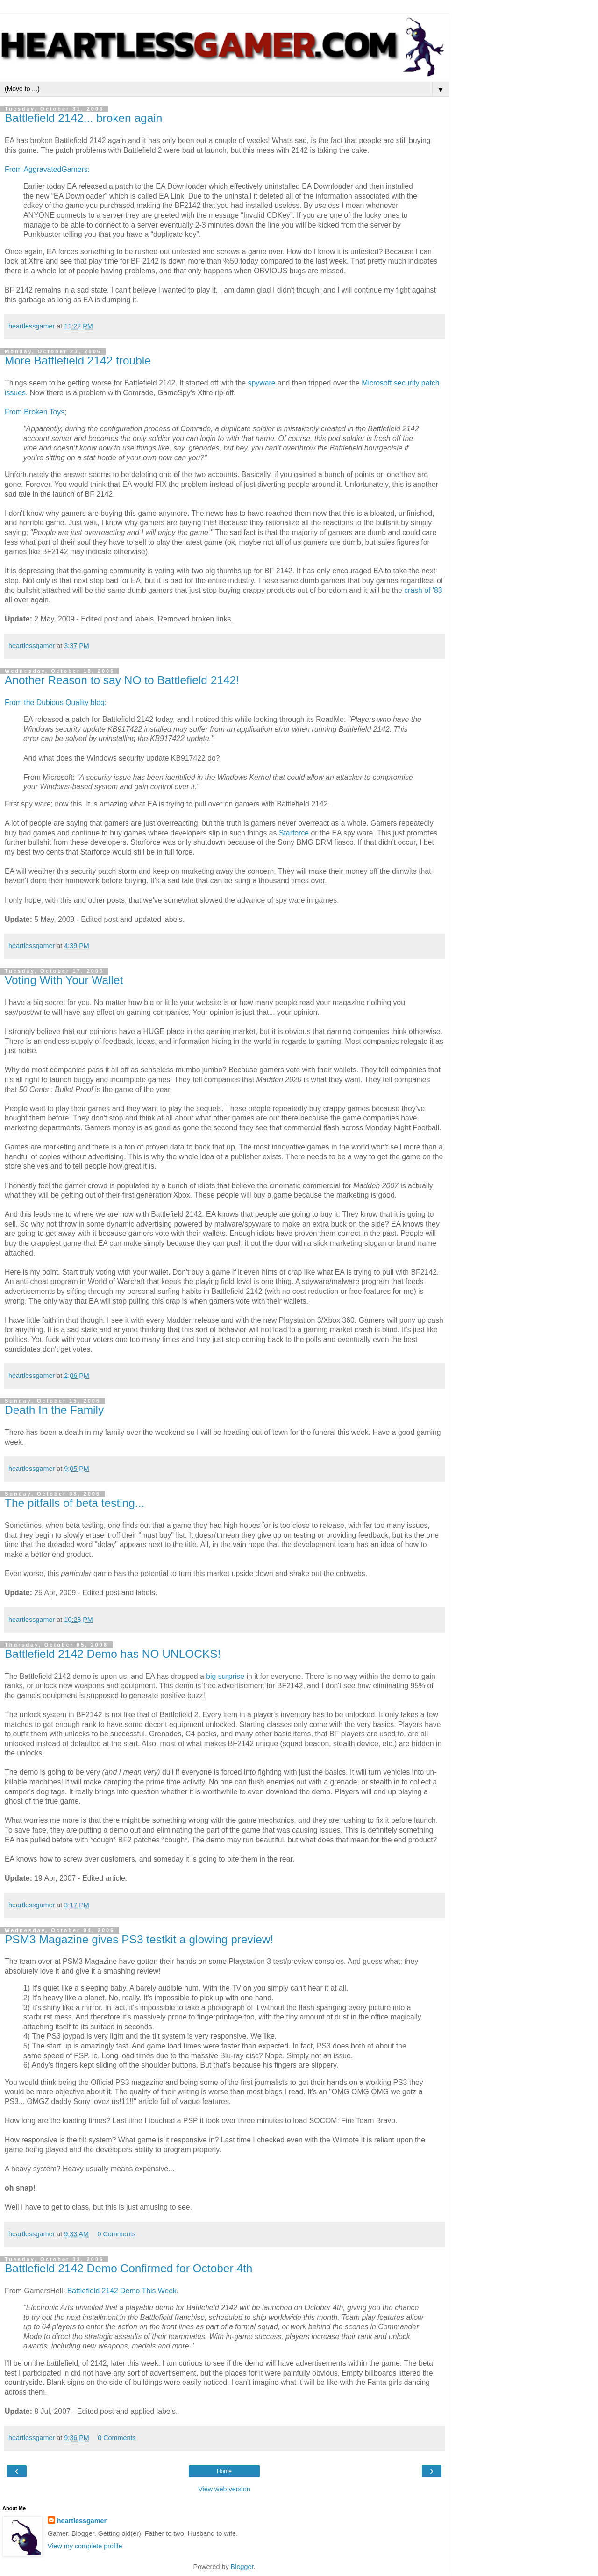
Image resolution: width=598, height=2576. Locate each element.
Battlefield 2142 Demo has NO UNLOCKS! (113, 1654)
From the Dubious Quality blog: (56, 702)
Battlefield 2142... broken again (83, 118)
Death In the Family (54, 1410)
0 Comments (116, 2234)
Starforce (294, 833)
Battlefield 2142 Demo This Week (122, 2291)
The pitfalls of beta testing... (74, 1503)
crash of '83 (423, 590)
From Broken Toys (34, 412)
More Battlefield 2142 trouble (78, 360)
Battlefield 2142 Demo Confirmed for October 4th (128, 2268)
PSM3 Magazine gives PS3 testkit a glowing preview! (139, 1939)
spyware (262, 383)
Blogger (242, 2566)
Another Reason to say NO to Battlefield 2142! (122, 680)
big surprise (225, 1676)
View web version (224, 2489)
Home (224, 2471)
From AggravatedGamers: (47, 169)
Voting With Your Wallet (64, 980)
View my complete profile (85, 2546)
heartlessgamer (82, 2521)
